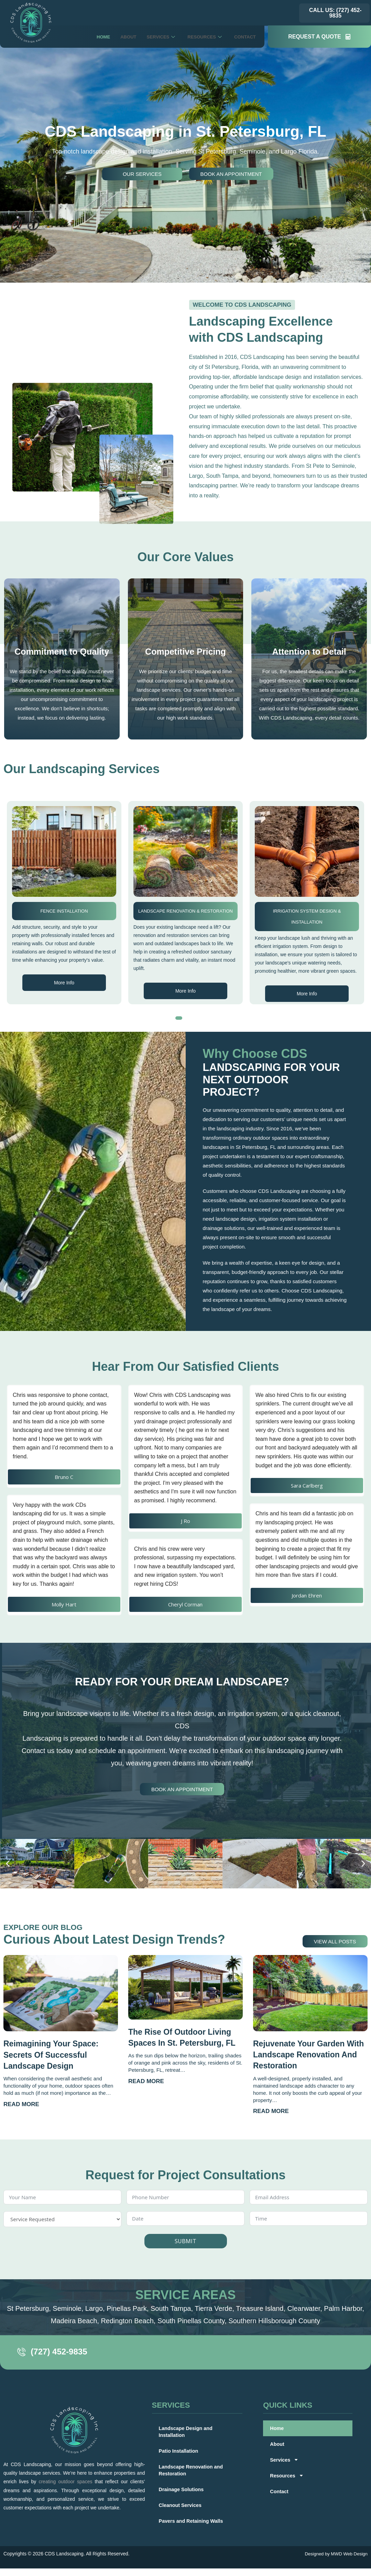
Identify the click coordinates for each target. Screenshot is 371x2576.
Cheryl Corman (185, 1604)
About (116, 36)
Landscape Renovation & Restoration (305, 910)
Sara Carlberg (307, 1485)
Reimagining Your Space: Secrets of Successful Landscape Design (50, 2053)
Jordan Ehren (307, 1595)
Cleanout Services (181, 2504)
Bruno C (64, 1476)
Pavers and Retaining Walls (192, 2520)
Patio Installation (63, 910)
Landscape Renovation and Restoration (192, 2469)
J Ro (185, 1520)
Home (89, 36)
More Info (63, 990)
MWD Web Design (349, 2553)
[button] (178, 1018)
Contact (243, 36)
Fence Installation (184, 910)
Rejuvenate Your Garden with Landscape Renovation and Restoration (307, 2053)
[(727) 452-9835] (23, 2352)
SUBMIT (185, 2240)
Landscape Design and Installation (187, 2431)
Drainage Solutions (182, 2489)
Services (152, 37)
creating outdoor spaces (65, 2481)
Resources (199, 37)
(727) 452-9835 (62, 2350)
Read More (21, 2104)
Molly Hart (64, 1604)
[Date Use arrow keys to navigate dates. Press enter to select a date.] (185, 2218)
